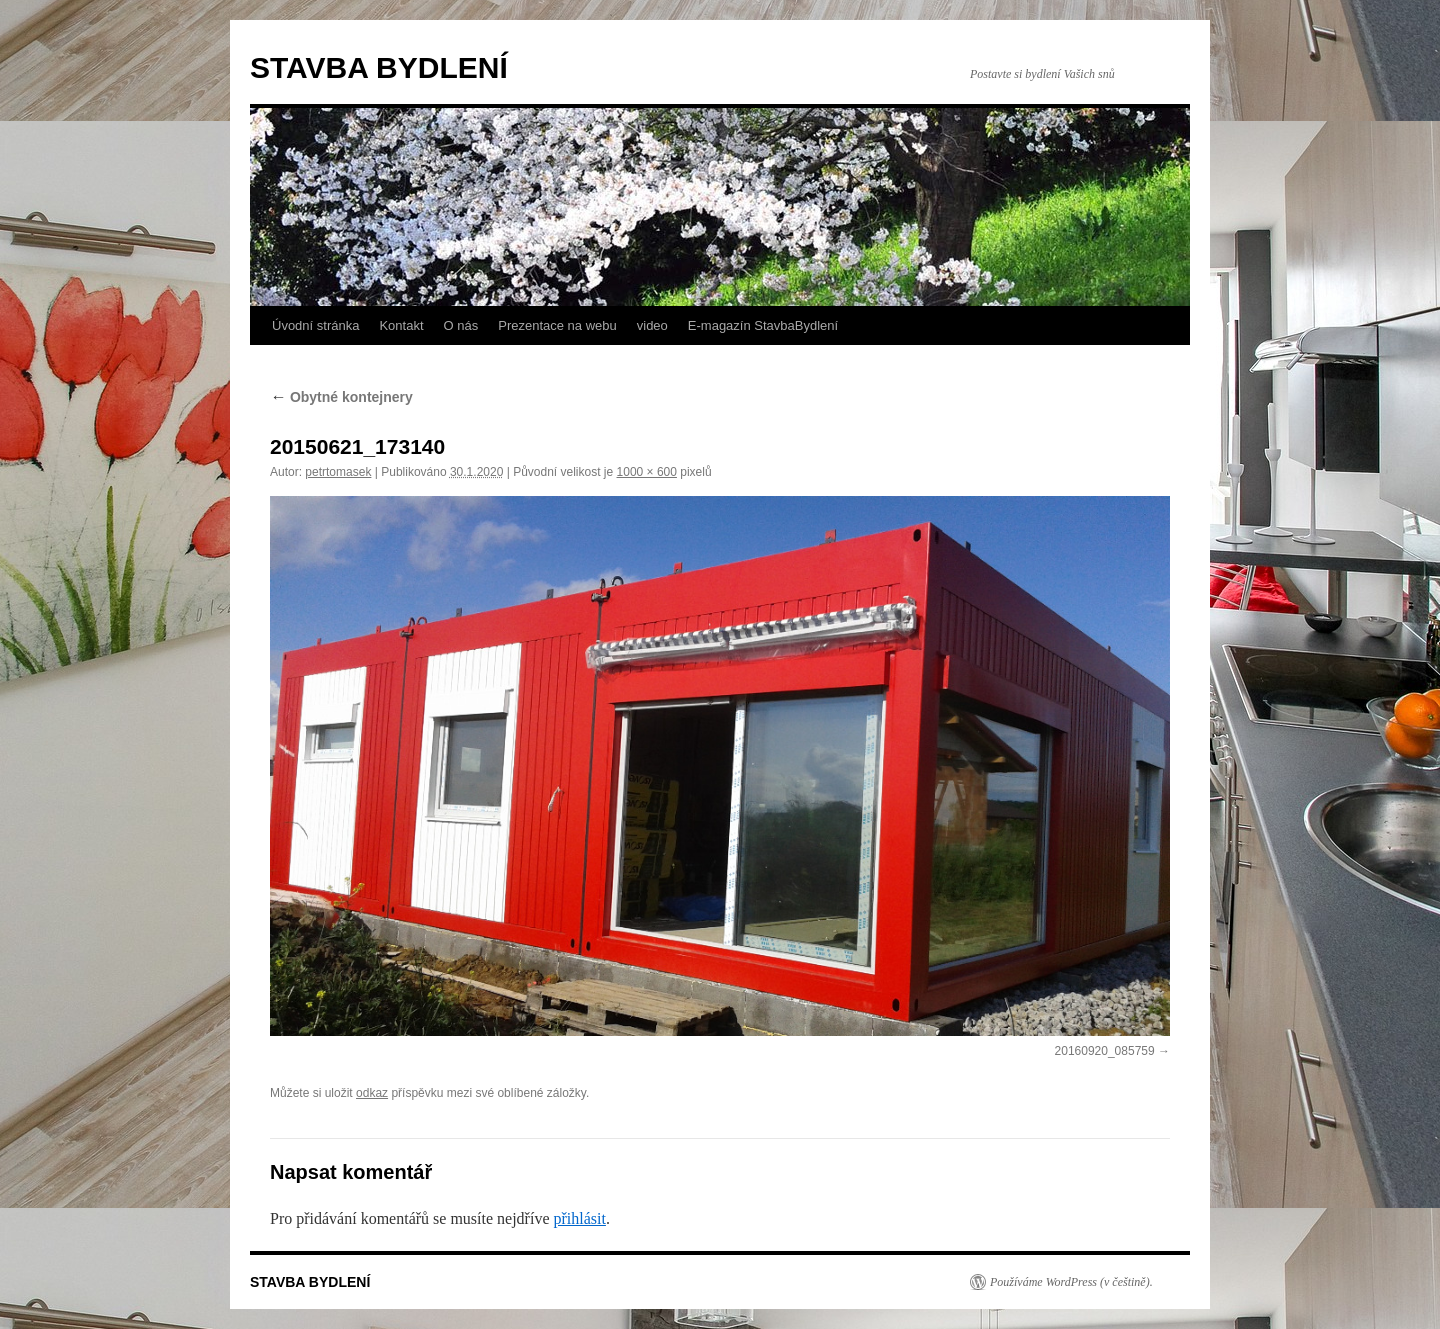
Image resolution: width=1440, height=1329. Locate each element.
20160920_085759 (1105, 1051)
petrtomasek (338, 472)
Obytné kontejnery (341, 397)
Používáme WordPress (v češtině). (1071, 1282)
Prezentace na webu (557, 325)
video (652, 325)
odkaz (372, 1093)
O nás (461, 325)
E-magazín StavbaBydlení (763, 325)
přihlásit (579, 1218)
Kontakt (401, 325)
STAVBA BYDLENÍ (379, 67)
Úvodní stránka (315, 325)
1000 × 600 (647, 472)
